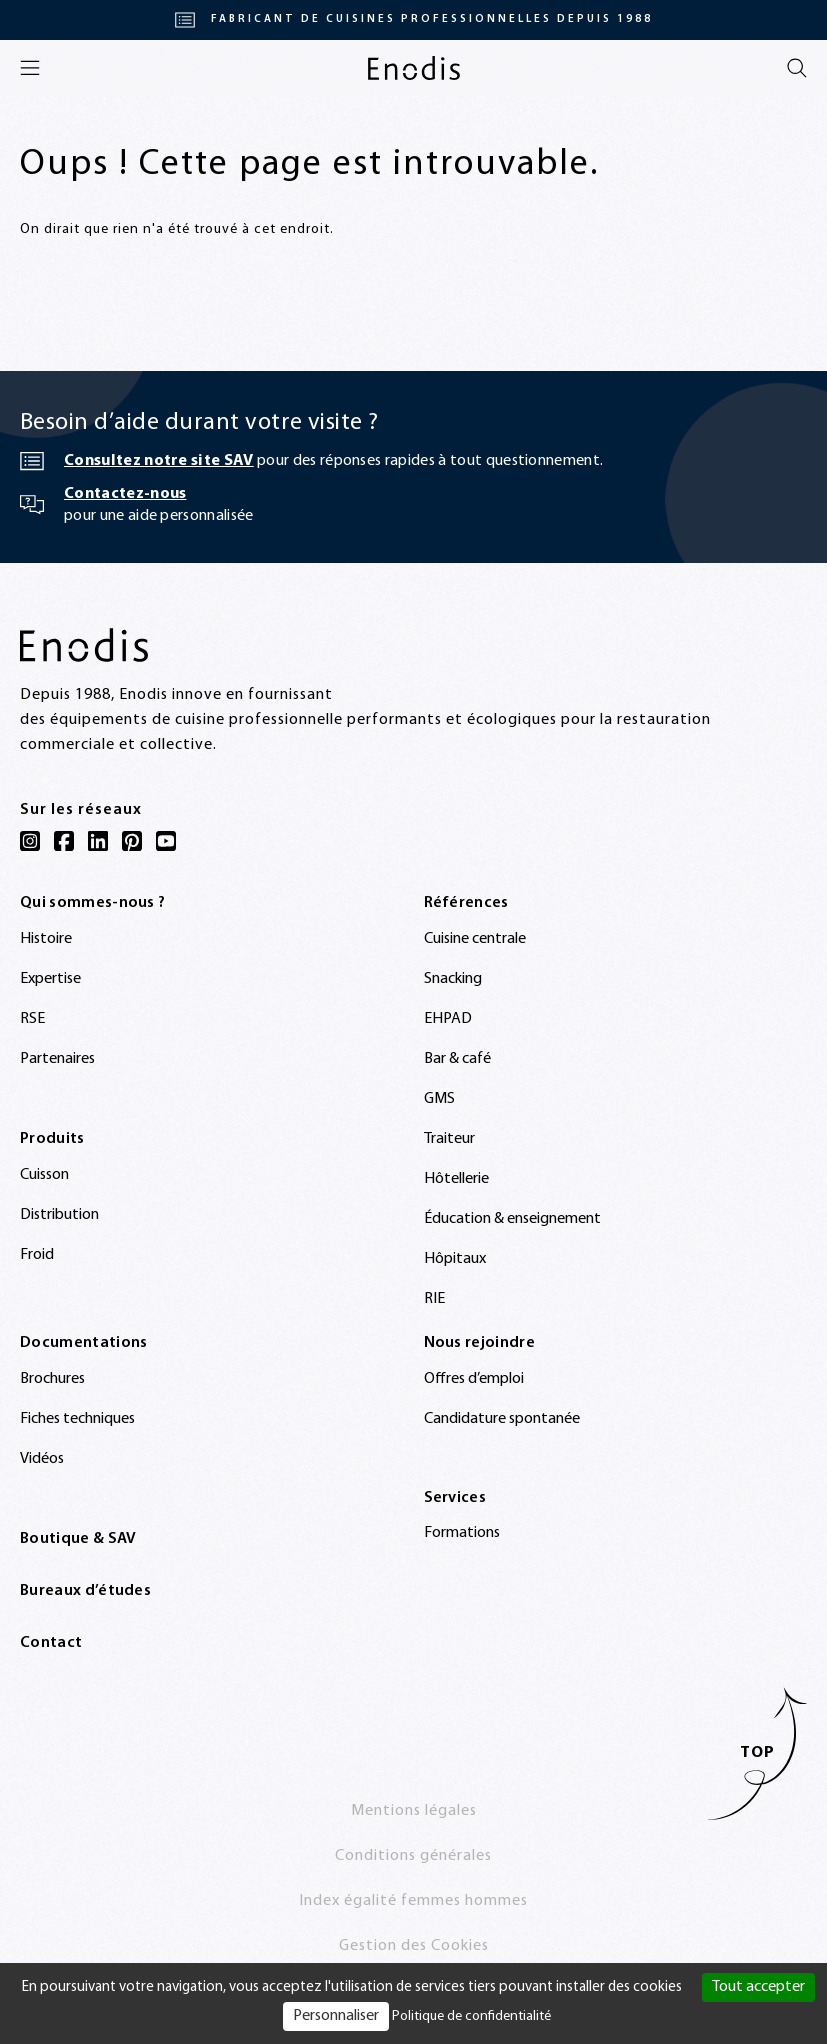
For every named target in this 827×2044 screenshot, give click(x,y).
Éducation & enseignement (512, 1219)
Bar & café (457, 1059)
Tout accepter (758, 1987)
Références (466, 903)
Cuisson (44, 1175)
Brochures (52, 1379)
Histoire (46, 939)
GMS (439, 1099)
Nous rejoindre (479, 1343)
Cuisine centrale (475, 939)
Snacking (453, 979)
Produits (52, 1139)
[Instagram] (30, 841)
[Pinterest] (132, 841)
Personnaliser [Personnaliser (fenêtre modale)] (336, 2016)
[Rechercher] (797, 68)
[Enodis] (414, 68)
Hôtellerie (456, 1179)
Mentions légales (414, 1811)
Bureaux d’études (85, 1591)
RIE (434, 1299)
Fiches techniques (77, 1419)
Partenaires (57, 1059)
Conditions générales (413, 1856)
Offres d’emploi (474, 1379)
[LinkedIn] (98, 841)
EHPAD (448, 1019)
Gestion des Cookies (414, 1946)
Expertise (50, 979)
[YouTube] (166, 841)
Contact (51, 1643)
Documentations (83, 1343)
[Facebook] (64, 841)
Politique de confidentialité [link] (471, 2016)
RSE (32, 1019)
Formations (462, 1533)
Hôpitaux (455, 1259)
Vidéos (42, 1459)
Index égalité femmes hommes (413, 1901)
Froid (37, 1255)
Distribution (59, 1215)
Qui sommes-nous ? (92, 903)
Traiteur (449, 1139)
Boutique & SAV (78, 1539)
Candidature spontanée (502, 1419)
